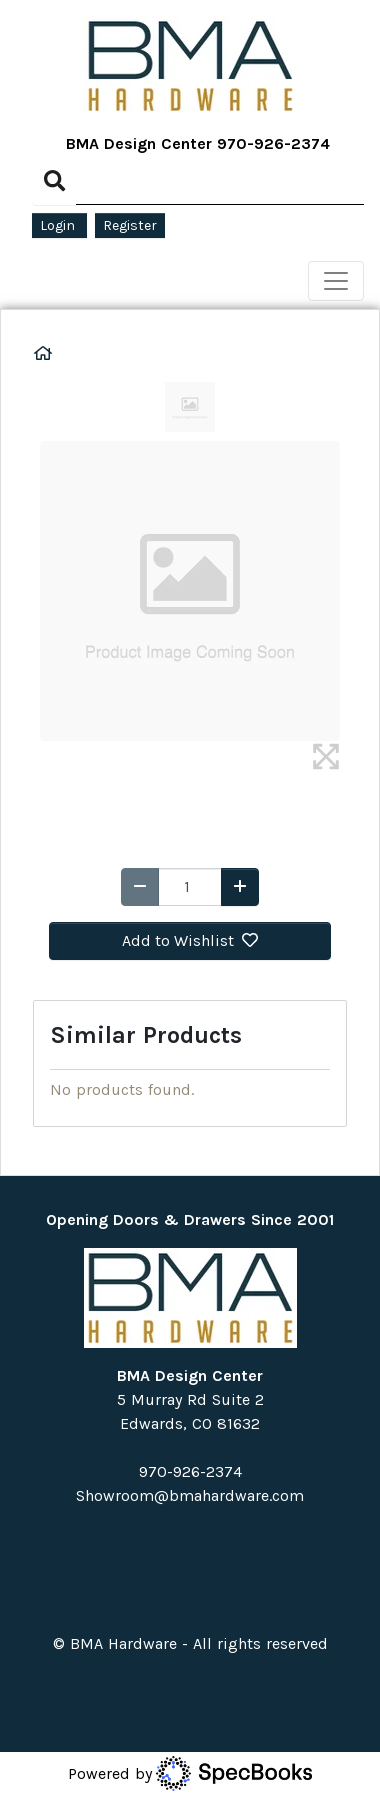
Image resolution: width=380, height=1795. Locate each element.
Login (59, 225)
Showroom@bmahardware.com (190, 1495)
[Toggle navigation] (336, 281)
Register (130, 225)
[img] (326, 756)
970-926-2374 (273, 143)
